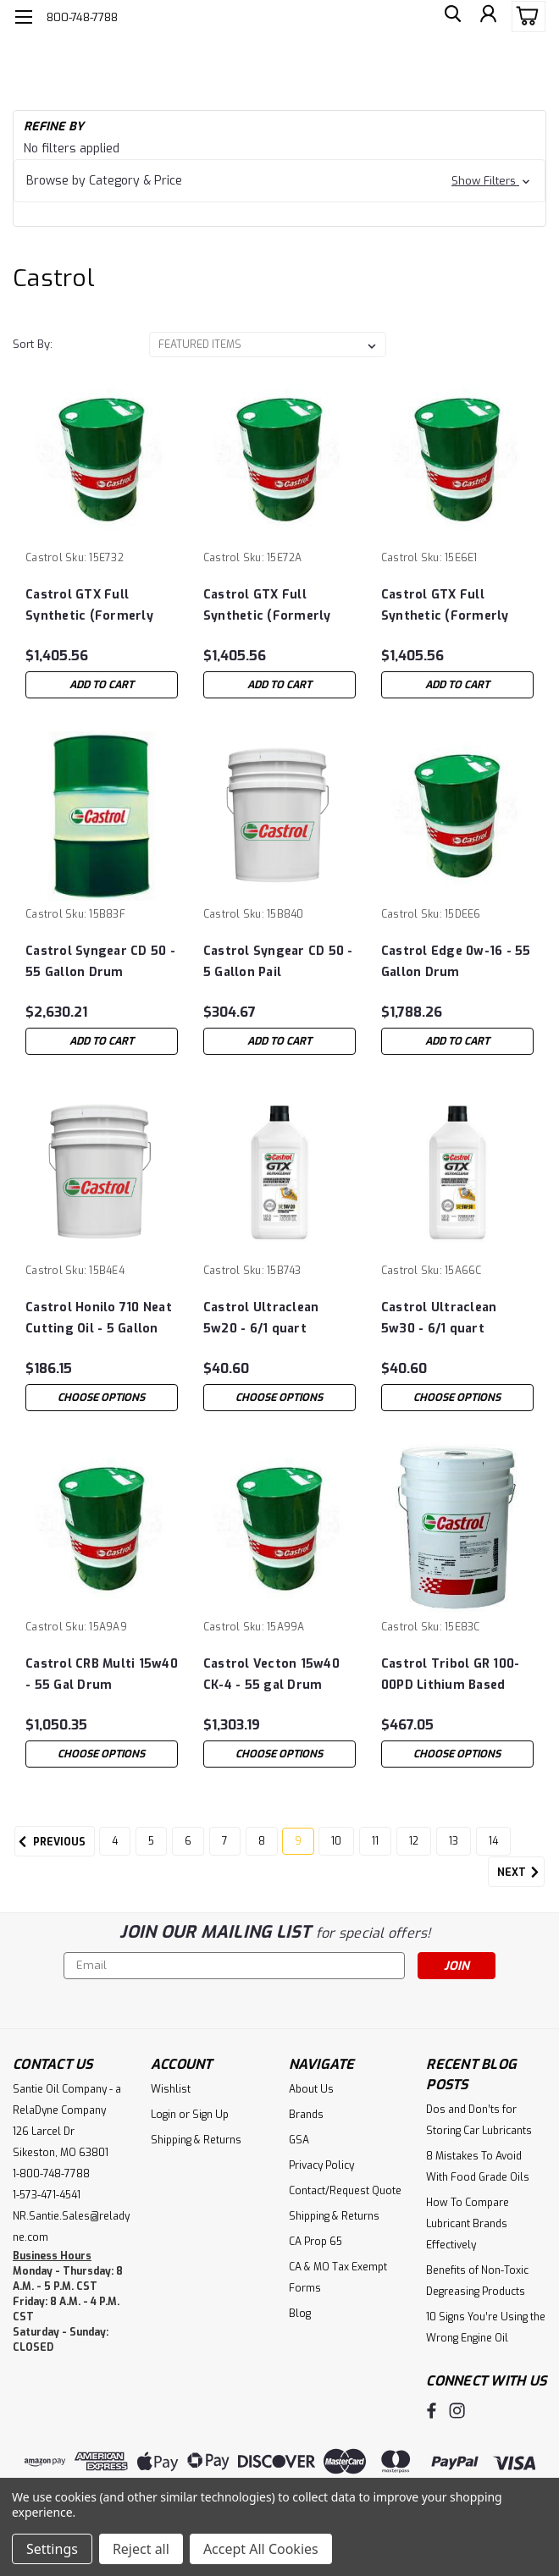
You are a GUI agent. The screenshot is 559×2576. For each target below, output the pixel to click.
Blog (300, 2313)
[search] (449, 17)
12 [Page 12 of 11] (413, 1841)
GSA (299, 2140)
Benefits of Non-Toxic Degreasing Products (477, 2281)
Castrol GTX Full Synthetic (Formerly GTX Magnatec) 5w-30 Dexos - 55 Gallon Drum (455, 606)
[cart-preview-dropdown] (524, 16)
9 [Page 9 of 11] (298, 1841)
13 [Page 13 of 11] (453, 1841)
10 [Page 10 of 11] (336, 1841)
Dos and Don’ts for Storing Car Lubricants (479, 2120)
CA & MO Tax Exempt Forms (338, 2277)
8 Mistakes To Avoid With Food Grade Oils (477, 2166)
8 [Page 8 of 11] (261, 1841)
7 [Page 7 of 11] (225, 1841)
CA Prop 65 (315, 2241)
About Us (311, 2089)
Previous (50, 1842)
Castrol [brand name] (44, 558)
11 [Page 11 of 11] (375, 1841)
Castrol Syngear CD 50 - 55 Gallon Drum (100, 961)
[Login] (487, 17)
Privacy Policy (321, 2165)
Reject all (141, 2549)
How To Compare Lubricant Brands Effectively (467, 2224)
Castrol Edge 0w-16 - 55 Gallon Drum (456, 961)
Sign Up (210, 2114)
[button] (279, 180)
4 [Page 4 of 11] (115, 1841)
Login (163, 2114)
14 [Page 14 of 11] (493, 1841)
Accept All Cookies (260, 2549)
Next (521, 1872)
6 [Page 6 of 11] (188, 1841)
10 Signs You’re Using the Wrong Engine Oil (485, 2327)
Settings (52, 2549)
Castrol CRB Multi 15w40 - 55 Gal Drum (101, 1674)
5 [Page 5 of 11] (151, 1841)
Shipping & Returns (196, 2140)
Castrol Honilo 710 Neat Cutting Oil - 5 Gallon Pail (98, 1318)
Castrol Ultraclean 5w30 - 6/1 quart (439, 1318)
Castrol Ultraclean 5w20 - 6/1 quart (261, 1318)
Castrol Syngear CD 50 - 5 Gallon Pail (278, 961)
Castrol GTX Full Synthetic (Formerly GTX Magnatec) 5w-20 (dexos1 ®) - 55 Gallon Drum (94, 606)
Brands (306, 2114)
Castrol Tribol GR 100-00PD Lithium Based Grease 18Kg (450, 1675)
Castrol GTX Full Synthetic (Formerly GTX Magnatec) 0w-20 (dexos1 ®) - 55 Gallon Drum (272, 606)
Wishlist (171, 2089)
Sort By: (33, 344)
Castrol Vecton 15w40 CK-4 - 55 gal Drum (271, 1674)
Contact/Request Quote (345, 2191)
